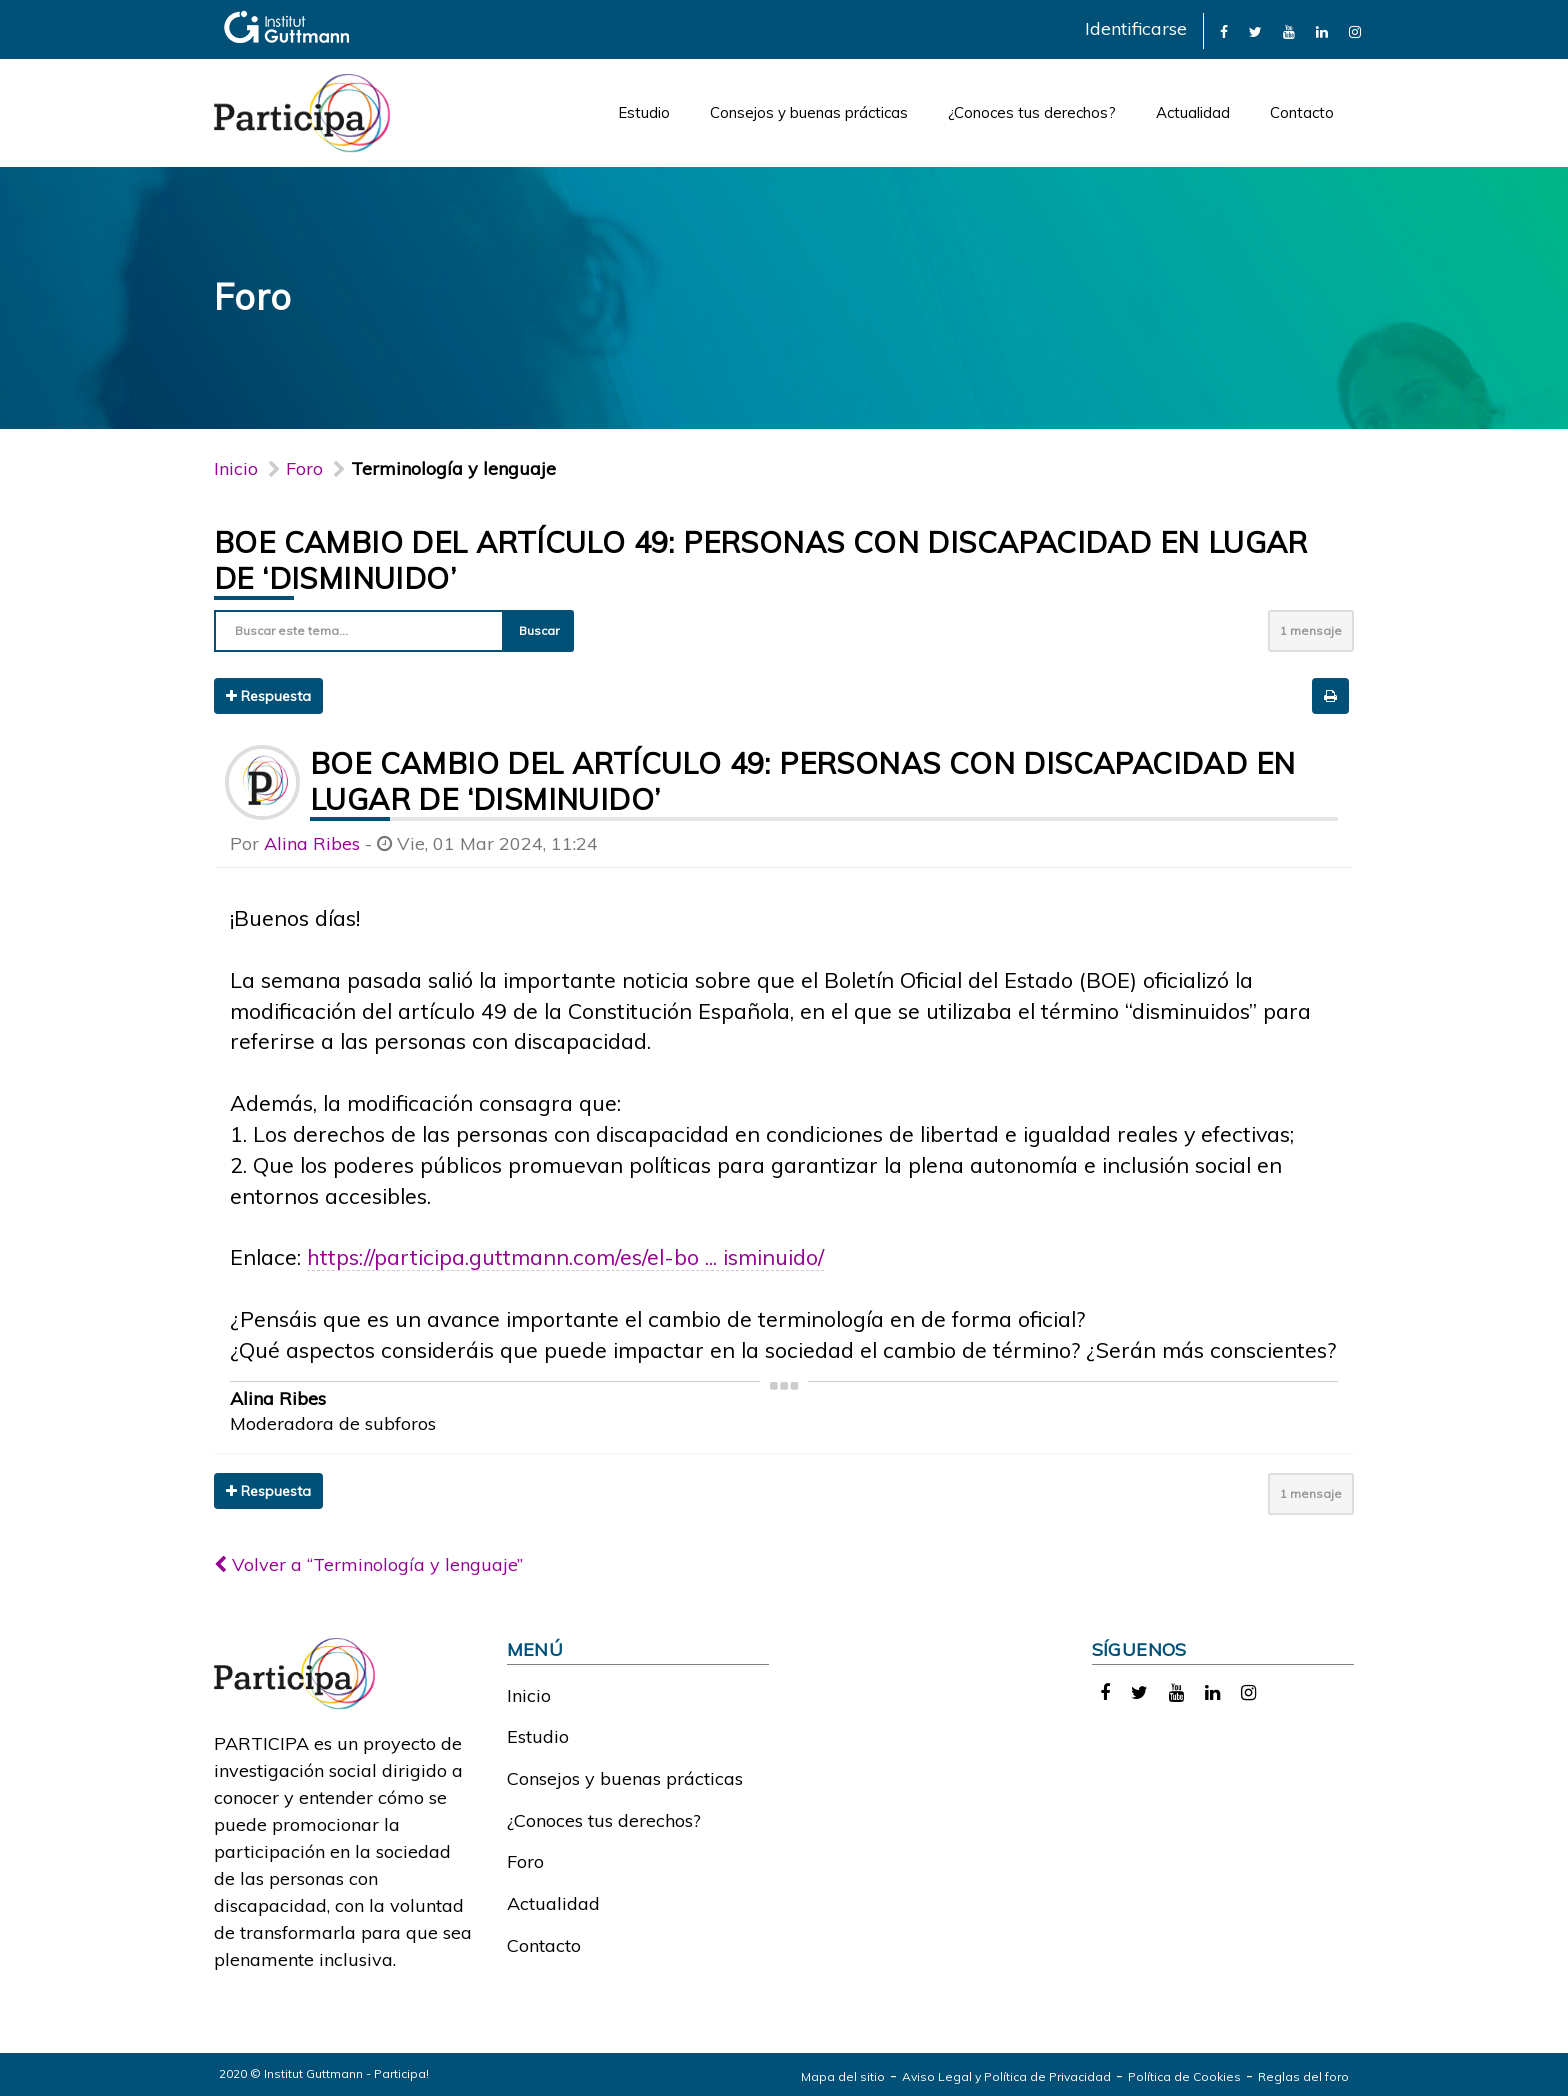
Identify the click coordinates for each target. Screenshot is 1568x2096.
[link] (1224, 30)
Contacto (1302, 112)
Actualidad (1193, 112)
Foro (525, 1861)
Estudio (644, 112)
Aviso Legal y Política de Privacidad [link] (1006, 2076)
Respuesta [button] (268, 696)
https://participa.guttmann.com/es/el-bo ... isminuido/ (565, 1256)
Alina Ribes (312, 843)
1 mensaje (1311, 630)
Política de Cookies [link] (1184, 2076)
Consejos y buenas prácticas (809, 112)
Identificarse (1136, 28)
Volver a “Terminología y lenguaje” (368, 1564)
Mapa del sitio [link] (843, 2076)
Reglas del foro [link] (1303, 2076)
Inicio (236, 468)
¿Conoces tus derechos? (1032, 112)
